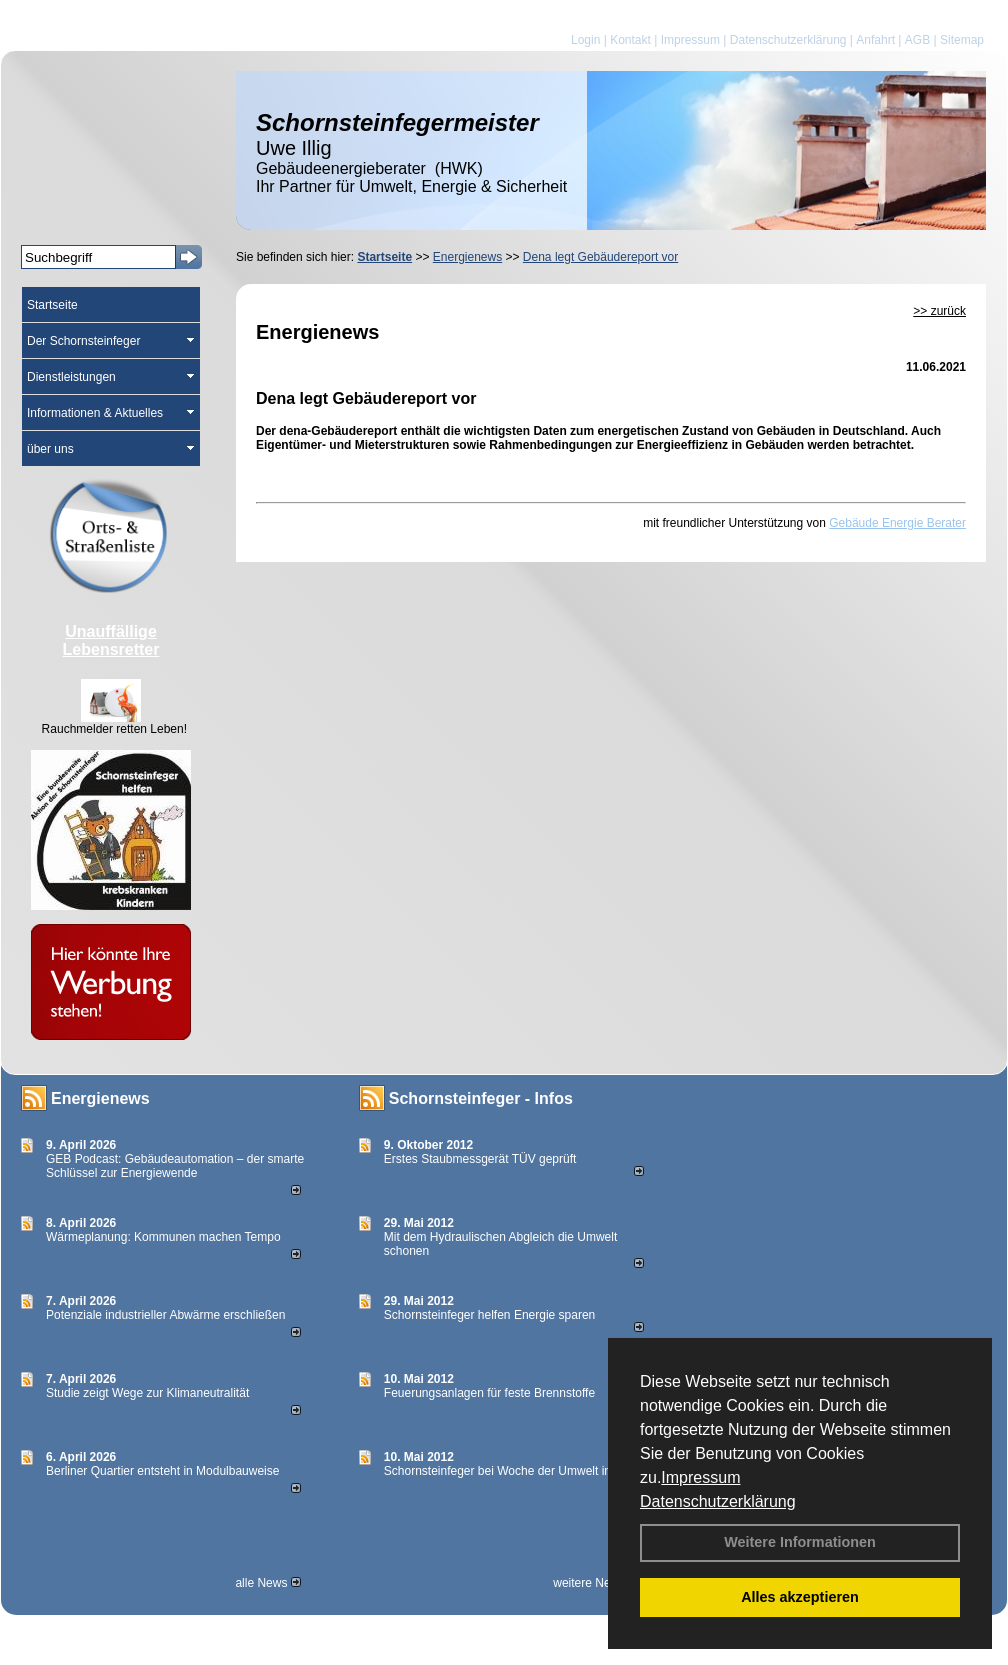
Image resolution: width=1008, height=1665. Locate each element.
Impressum (700, 1477)
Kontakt (630, 40)
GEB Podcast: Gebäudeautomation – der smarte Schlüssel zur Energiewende (175, 1166)
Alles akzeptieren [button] (800, 1597)
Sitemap (962, 40)
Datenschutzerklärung (718, 1501)
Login (585, 40)
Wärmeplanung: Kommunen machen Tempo (163, 1237)
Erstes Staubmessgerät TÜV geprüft (480, 1159)
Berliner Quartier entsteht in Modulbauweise (162, 1471)
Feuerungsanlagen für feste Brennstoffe (489, 1393)
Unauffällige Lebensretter (111, 640)
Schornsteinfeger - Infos (481, 1098)
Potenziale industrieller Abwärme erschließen (165, 1315)
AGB (917, 40)
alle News (267, 1583)
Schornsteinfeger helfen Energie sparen (489, 1315)
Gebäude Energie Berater (897, 523)
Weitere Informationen (800, 1542)
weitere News (595, 1583)
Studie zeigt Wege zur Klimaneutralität (147, 1393)
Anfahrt (875, 40)
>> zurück (939, 311)
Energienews (100, 1098)
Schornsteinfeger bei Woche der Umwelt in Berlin (514, 1471)
